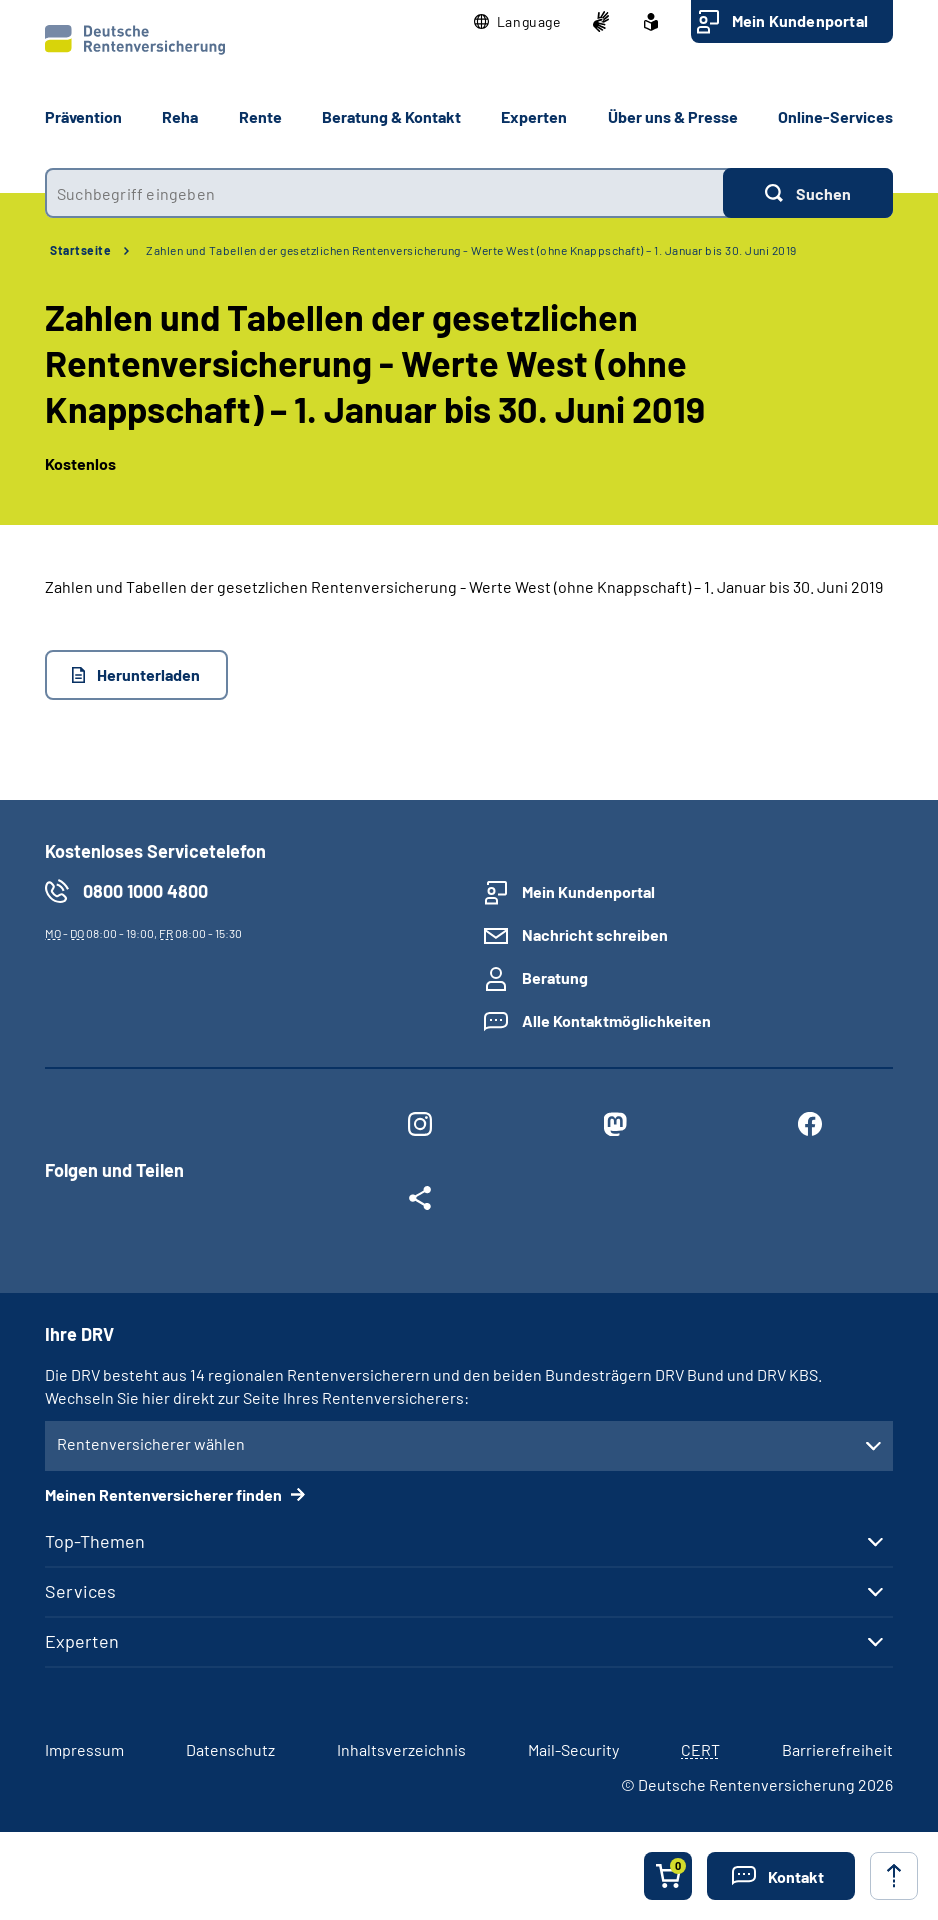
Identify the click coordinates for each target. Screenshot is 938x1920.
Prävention (83, 116)
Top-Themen (95, 1541)
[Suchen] (808, 193)
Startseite (80, 250)
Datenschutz (230, 1749)
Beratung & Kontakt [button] (391, 116)
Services (80, 1591)
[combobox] (384, 193)
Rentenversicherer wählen (151, 1443)
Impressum (84, 1749)
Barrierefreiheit (837, 1749)
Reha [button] (180, 116)
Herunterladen (148, 674)
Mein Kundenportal (800, 20)
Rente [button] (260, 116)
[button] (517, 22)
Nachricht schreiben (595, 934)
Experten (82, 1641)
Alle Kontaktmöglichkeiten (616, 1020)
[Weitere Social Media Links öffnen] (420, 1202)
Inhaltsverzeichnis (401, 1749)
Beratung (555, 977)
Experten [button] (534, 116)
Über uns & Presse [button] (673, 116)
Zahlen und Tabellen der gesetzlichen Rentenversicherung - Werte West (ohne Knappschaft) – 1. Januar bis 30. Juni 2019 (471, 250)
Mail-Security (573, 1749)
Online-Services (835, 116)
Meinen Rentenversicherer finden (165, 1494)
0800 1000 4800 (145, 891)
